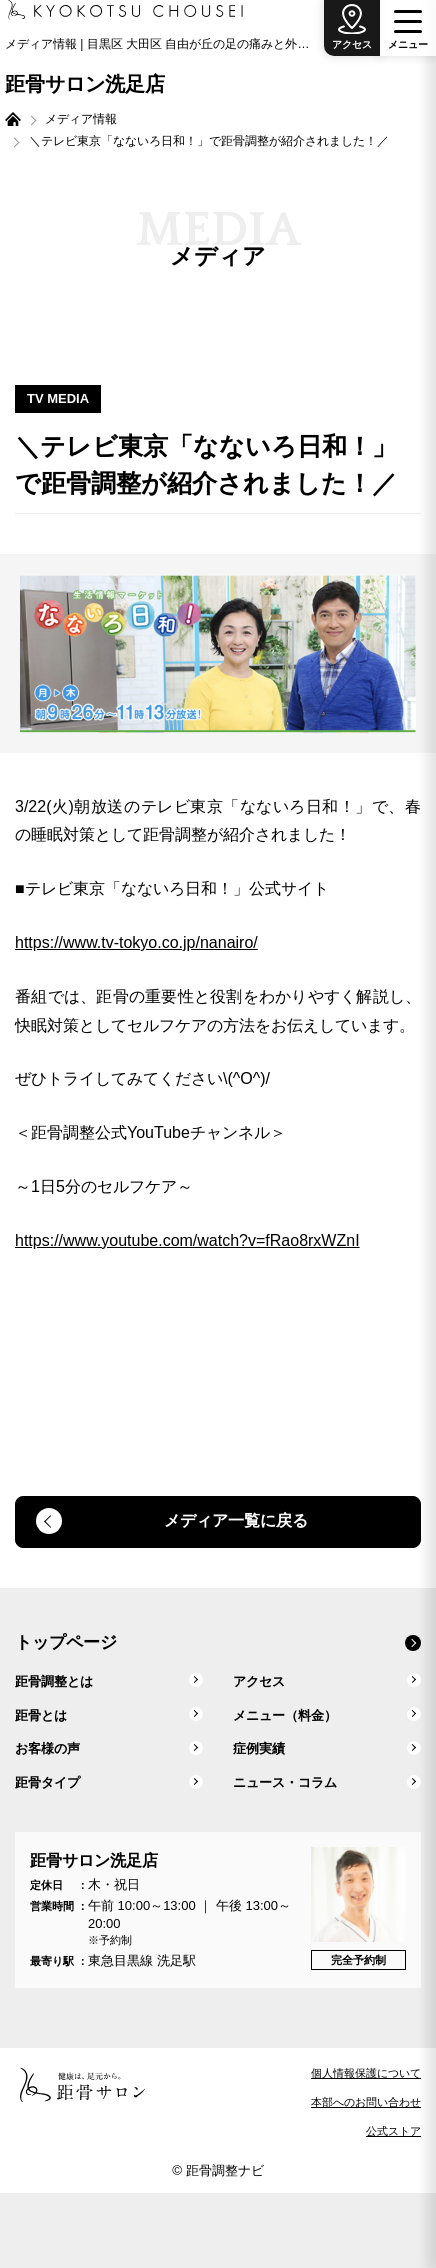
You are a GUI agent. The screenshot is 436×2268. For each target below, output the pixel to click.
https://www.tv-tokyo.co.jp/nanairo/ (136, 942)
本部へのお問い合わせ (366, 2102)
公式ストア (393, 2131)
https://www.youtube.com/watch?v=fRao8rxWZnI (187, 1240)
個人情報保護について (366, 2073)
